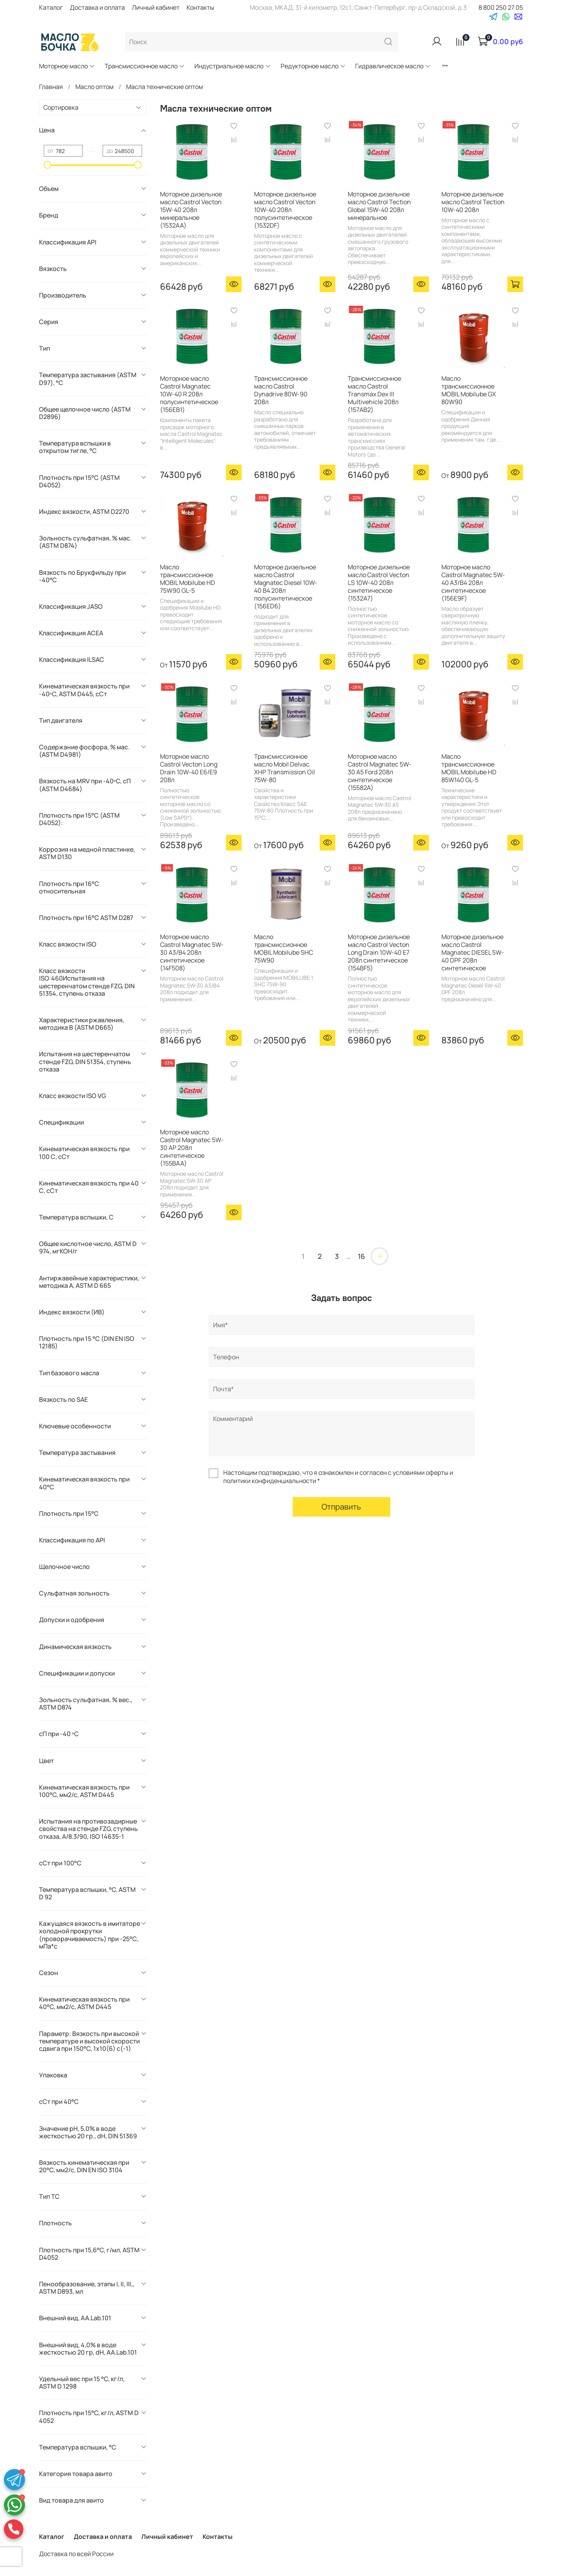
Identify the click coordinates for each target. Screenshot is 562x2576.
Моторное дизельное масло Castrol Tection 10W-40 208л (473, 202)
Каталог (51, 7)
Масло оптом (94, 86)
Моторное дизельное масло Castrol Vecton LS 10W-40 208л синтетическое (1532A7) (379, 583)
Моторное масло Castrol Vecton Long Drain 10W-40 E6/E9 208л (188, 768)
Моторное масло (67, 66)
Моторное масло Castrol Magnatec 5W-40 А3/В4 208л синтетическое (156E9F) (473, 583)
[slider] (47, 165)
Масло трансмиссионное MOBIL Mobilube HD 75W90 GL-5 (187, 579)
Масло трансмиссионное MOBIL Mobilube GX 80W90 (468, 390)
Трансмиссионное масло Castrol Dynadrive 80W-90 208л (281, 390)
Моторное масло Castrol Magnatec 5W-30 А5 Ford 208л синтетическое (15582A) (379, 772)
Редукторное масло (313, 66)
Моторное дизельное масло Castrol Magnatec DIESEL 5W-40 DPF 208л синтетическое (472, 952)
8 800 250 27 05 (500, 7)
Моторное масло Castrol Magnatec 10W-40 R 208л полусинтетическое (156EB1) (189, 394)
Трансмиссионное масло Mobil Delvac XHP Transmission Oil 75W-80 (284, 768)
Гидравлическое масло (393, 66)
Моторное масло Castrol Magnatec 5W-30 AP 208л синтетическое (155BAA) (192, 1148)
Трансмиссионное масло (145, 66)
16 (361, 1256)
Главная (51, 86)
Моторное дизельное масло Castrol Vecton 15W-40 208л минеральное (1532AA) (191, 210)
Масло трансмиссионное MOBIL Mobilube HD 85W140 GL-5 (468, 768)
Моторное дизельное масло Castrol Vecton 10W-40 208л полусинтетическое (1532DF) (285, 210)
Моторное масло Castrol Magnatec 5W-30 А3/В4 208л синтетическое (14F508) (192, 952)
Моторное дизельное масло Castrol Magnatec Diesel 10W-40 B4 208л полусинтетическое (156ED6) (285, 586)
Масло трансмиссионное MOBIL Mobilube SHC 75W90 (283, 948)
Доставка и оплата (97, 7)
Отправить (341, 1506)
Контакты (200, 7)
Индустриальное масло (232, 66)
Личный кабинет (156, 7)
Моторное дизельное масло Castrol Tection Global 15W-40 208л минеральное (379, 206)
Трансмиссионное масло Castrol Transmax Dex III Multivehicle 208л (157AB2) (374, 394)
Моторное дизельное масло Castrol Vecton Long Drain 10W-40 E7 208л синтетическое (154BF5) (379, 952)
